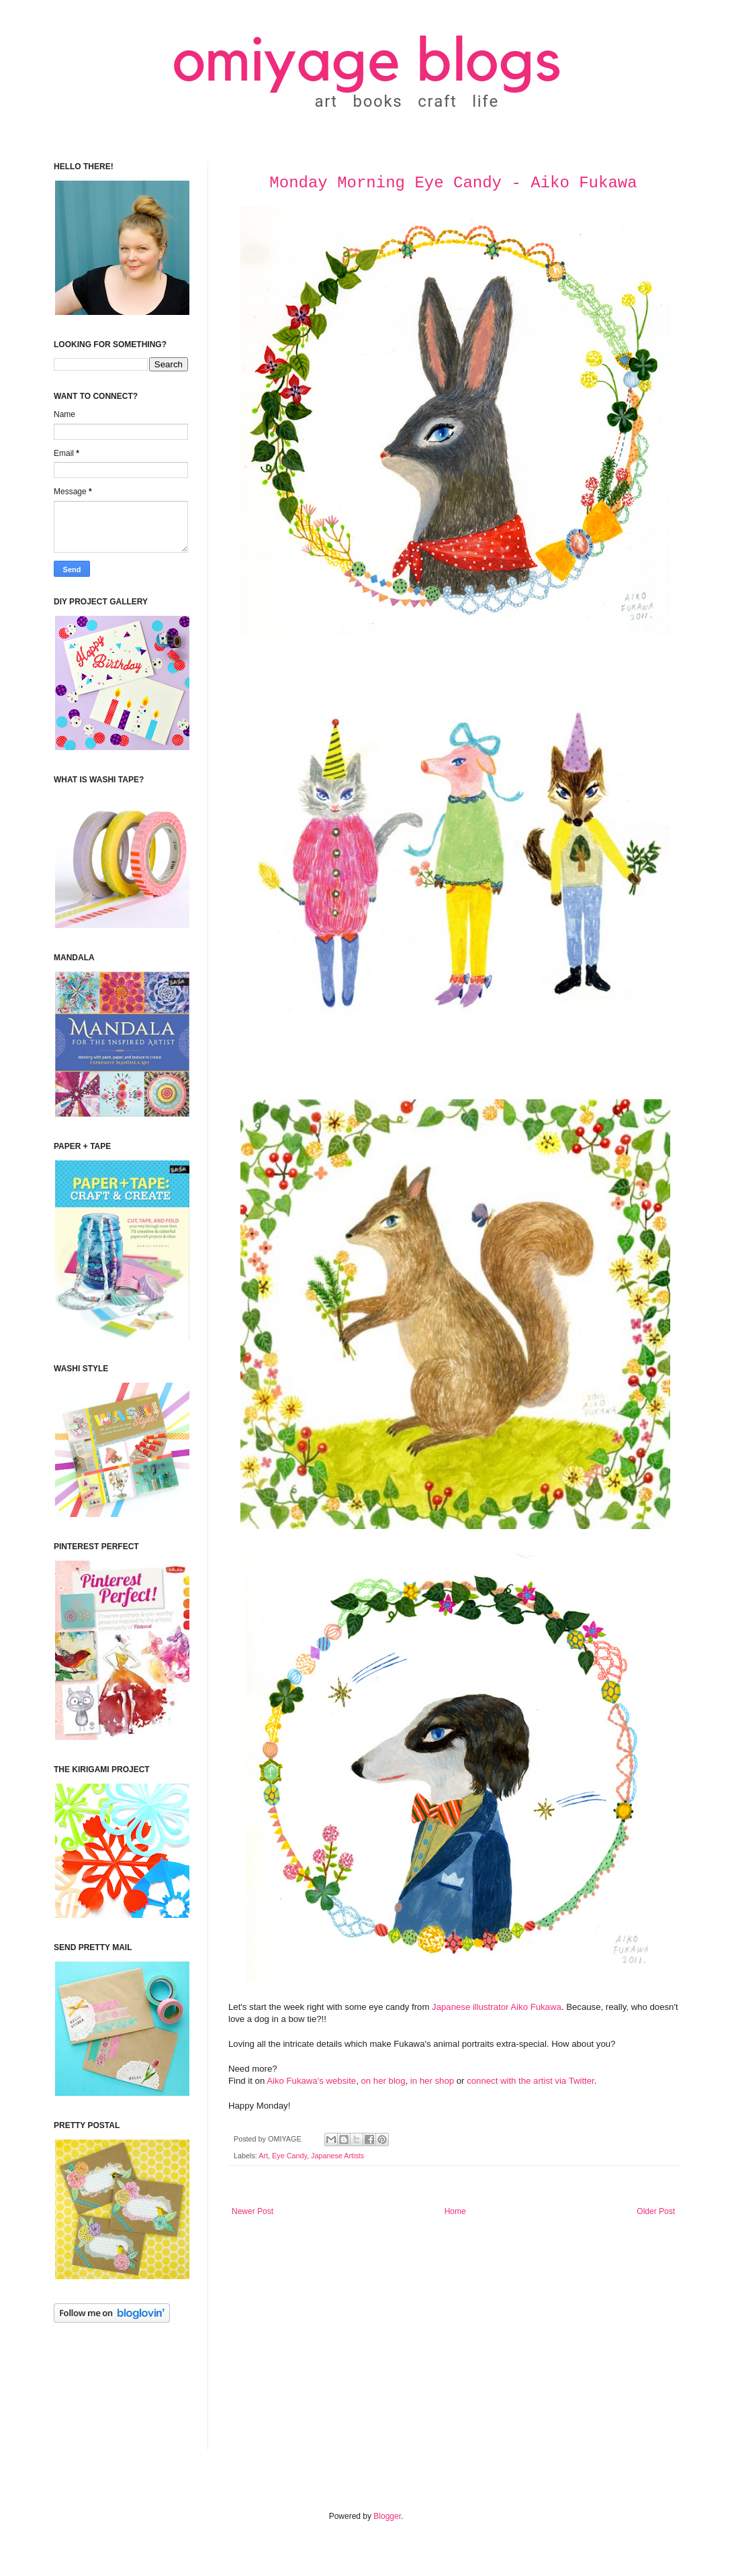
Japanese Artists (337, 2156)
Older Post (656, 2211)
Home (455, 2211)
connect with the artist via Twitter (530, 2081)
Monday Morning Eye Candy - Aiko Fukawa (453, 183)
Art (263, 2156)
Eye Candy (289, 2156)
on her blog (383, 2081)
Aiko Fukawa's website (311, 2081)
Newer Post (252, 2211)
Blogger (387, 2516)
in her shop (432, 2081)
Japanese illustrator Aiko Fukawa (496, 2007)
